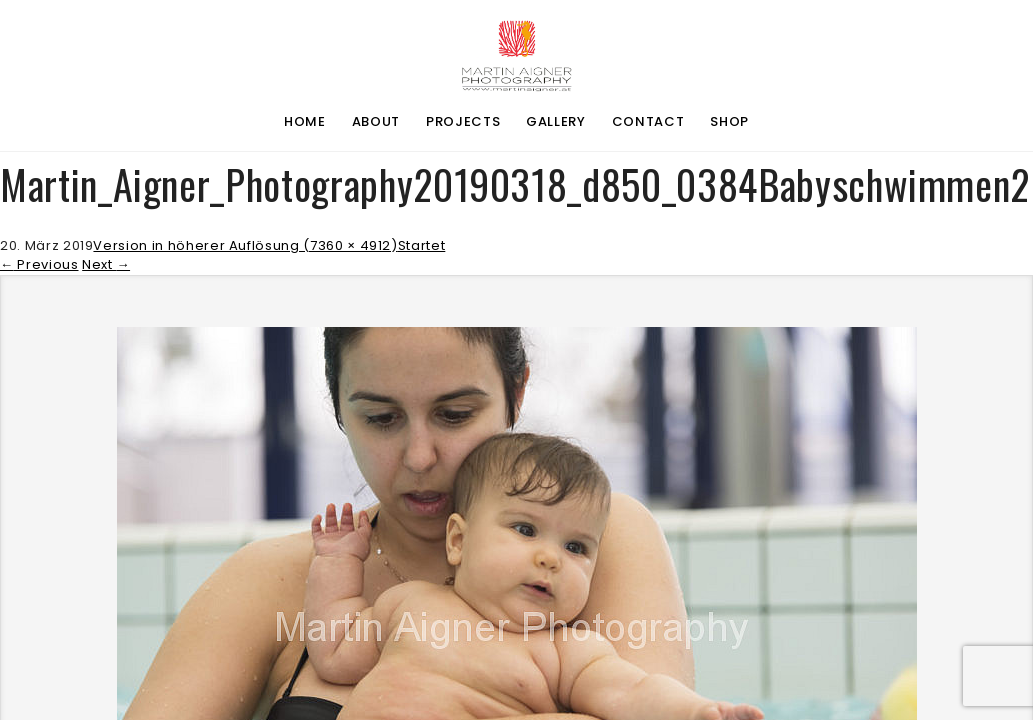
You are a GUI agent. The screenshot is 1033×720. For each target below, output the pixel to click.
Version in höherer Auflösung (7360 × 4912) (245, 245)
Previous (39, 264)
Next (106, 264)
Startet (422, 245)
